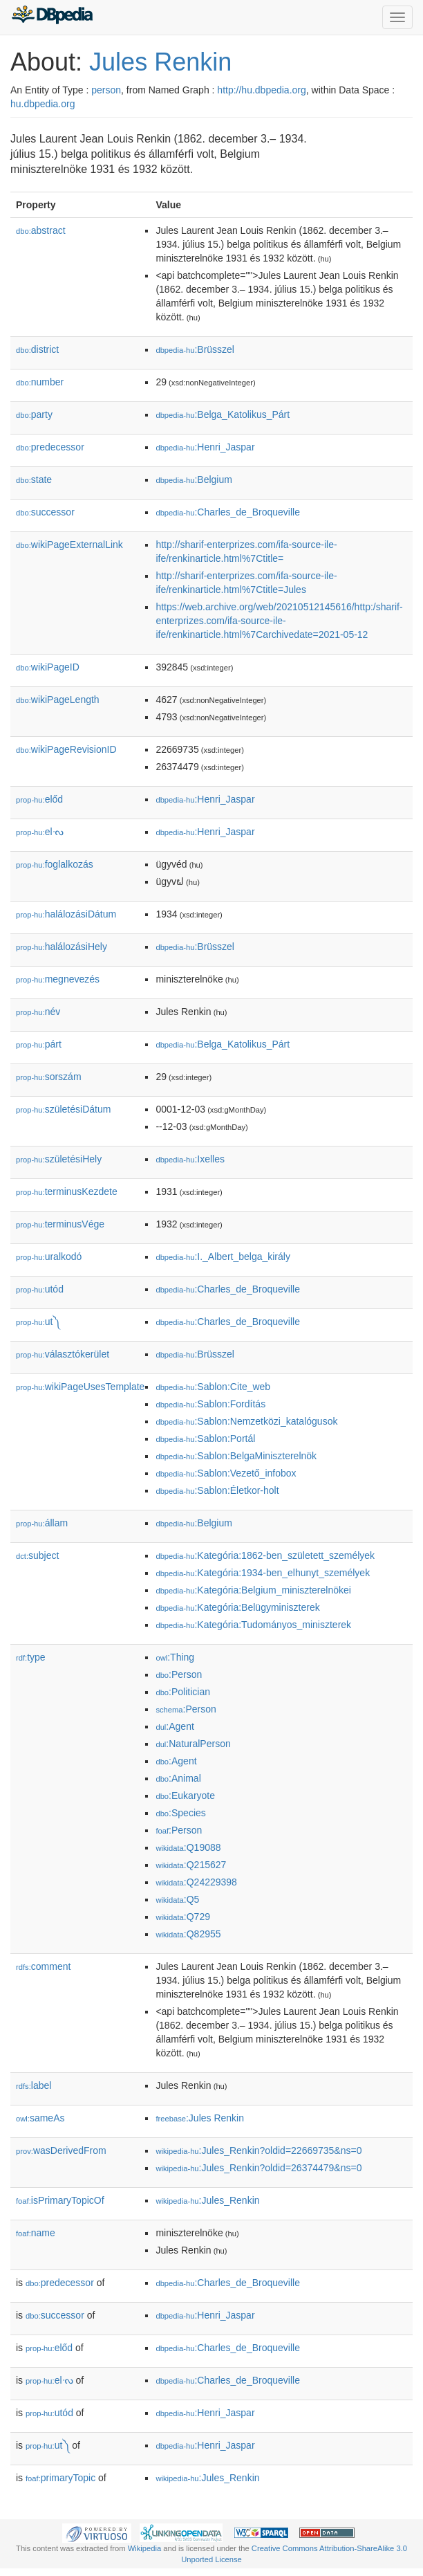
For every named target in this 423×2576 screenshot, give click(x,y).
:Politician (183, 1691)
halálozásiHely (61, 946)
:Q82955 (188, 1933)
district (37, 349)
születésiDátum (63, 1109)
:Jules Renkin (200, 2117)
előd (39, 799)
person (106, 89)
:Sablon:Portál (205, 1438)
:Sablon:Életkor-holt (217, 1490)
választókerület (62, 1354)
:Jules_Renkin (207, 2200)
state (34, 479)
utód (40, 1289)
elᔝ (40, 831)
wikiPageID (47, 667)
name (35, 2232)
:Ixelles (190, 1158)
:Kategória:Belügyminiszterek (237, 1607)
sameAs (40, 2117)
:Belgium (194, 479)
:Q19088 (188, 1847)
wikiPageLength (58, 699)
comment (43, 1966)
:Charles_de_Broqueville (228, 512)
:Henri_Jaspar (205, 447)
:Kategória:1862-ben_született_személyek (265, 1555)
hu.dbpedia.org (42, 103)
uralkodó (49, 1256)
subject (37, 1555)
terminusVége (60, 1224)
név (38, 1011)
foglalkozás (54, 864)
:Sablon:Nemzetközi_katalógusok (246, 1421)
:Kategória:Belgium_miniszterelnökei (253, 1590)
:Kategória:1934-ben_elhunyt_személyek (263, 1572)
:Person (179, 1674)
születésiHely (59, 1158)
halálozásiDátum (66, 914)
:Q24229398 (196, 1882)
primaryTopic (60, 2477)
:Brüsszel (195, 349)
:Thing (175, 1657)
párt (39, 1044)
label (33, 2085)
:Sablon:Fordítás (210, 1403)
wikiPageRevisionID (66, 749)
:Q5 (177, 1899)
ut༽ (37, 1321)
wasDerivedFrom (61, 2150)
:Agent (175, 1726)
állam (42, 1522)
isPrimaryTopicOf (60, 2200)
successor (45, 512)
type (31, 1657)
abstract (41, 230)
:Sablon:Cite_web (213, 1386)
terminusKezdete (67, 1191)
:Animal (178, 1778)
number (40, 381)
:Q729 (183, 1916)
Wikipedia (145, 2548)
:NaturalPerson (193, 1743)
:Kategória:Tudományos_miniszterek (253, 1624)
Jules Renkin (160, 62)
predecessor (50, 447)
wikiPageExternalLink (69, 544)
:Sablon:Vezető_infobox (226, 1473)
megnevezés (58, 979)
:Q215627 (191, 1864)
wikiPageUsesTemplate (80, 1386)
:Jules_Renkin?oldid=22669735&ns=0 (258, 2150)
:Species (180, 1812)
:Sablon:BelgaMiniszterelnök (236, 1455)
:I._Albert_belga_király (223, 1256)
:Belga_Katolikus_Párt (223, 414)
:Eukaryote (185, 1795)
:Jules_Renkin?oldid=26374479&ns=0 (258, 2167)
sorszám (49, 1076)
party (34, 414)
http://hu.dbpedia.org (261, 89)
